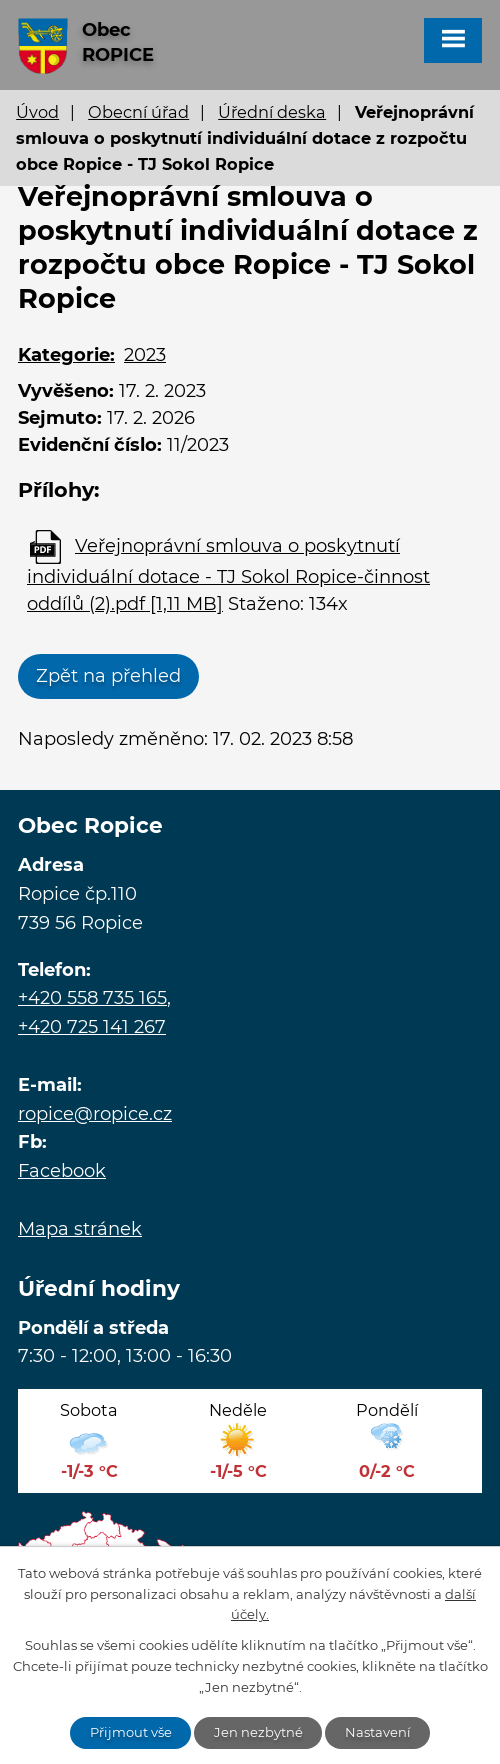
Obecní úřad (138, 112)
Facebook (62, 1171)
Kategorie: (66, 355)
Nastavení (378, 1732)
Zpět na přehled (108, 676)
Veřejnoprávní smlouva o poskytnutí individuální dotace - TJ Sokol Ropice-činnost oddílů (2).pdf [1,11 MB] (228, 575)
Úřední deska (272, 112)
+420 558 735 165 (92, 998)
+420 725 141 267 (92, 1027)
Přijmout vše (131, 1732)
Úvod (37, 112)
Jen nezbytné (258, 1732)
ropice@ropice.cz (95, 1114)
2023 (145, 355)
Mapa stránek (80, 1229)
